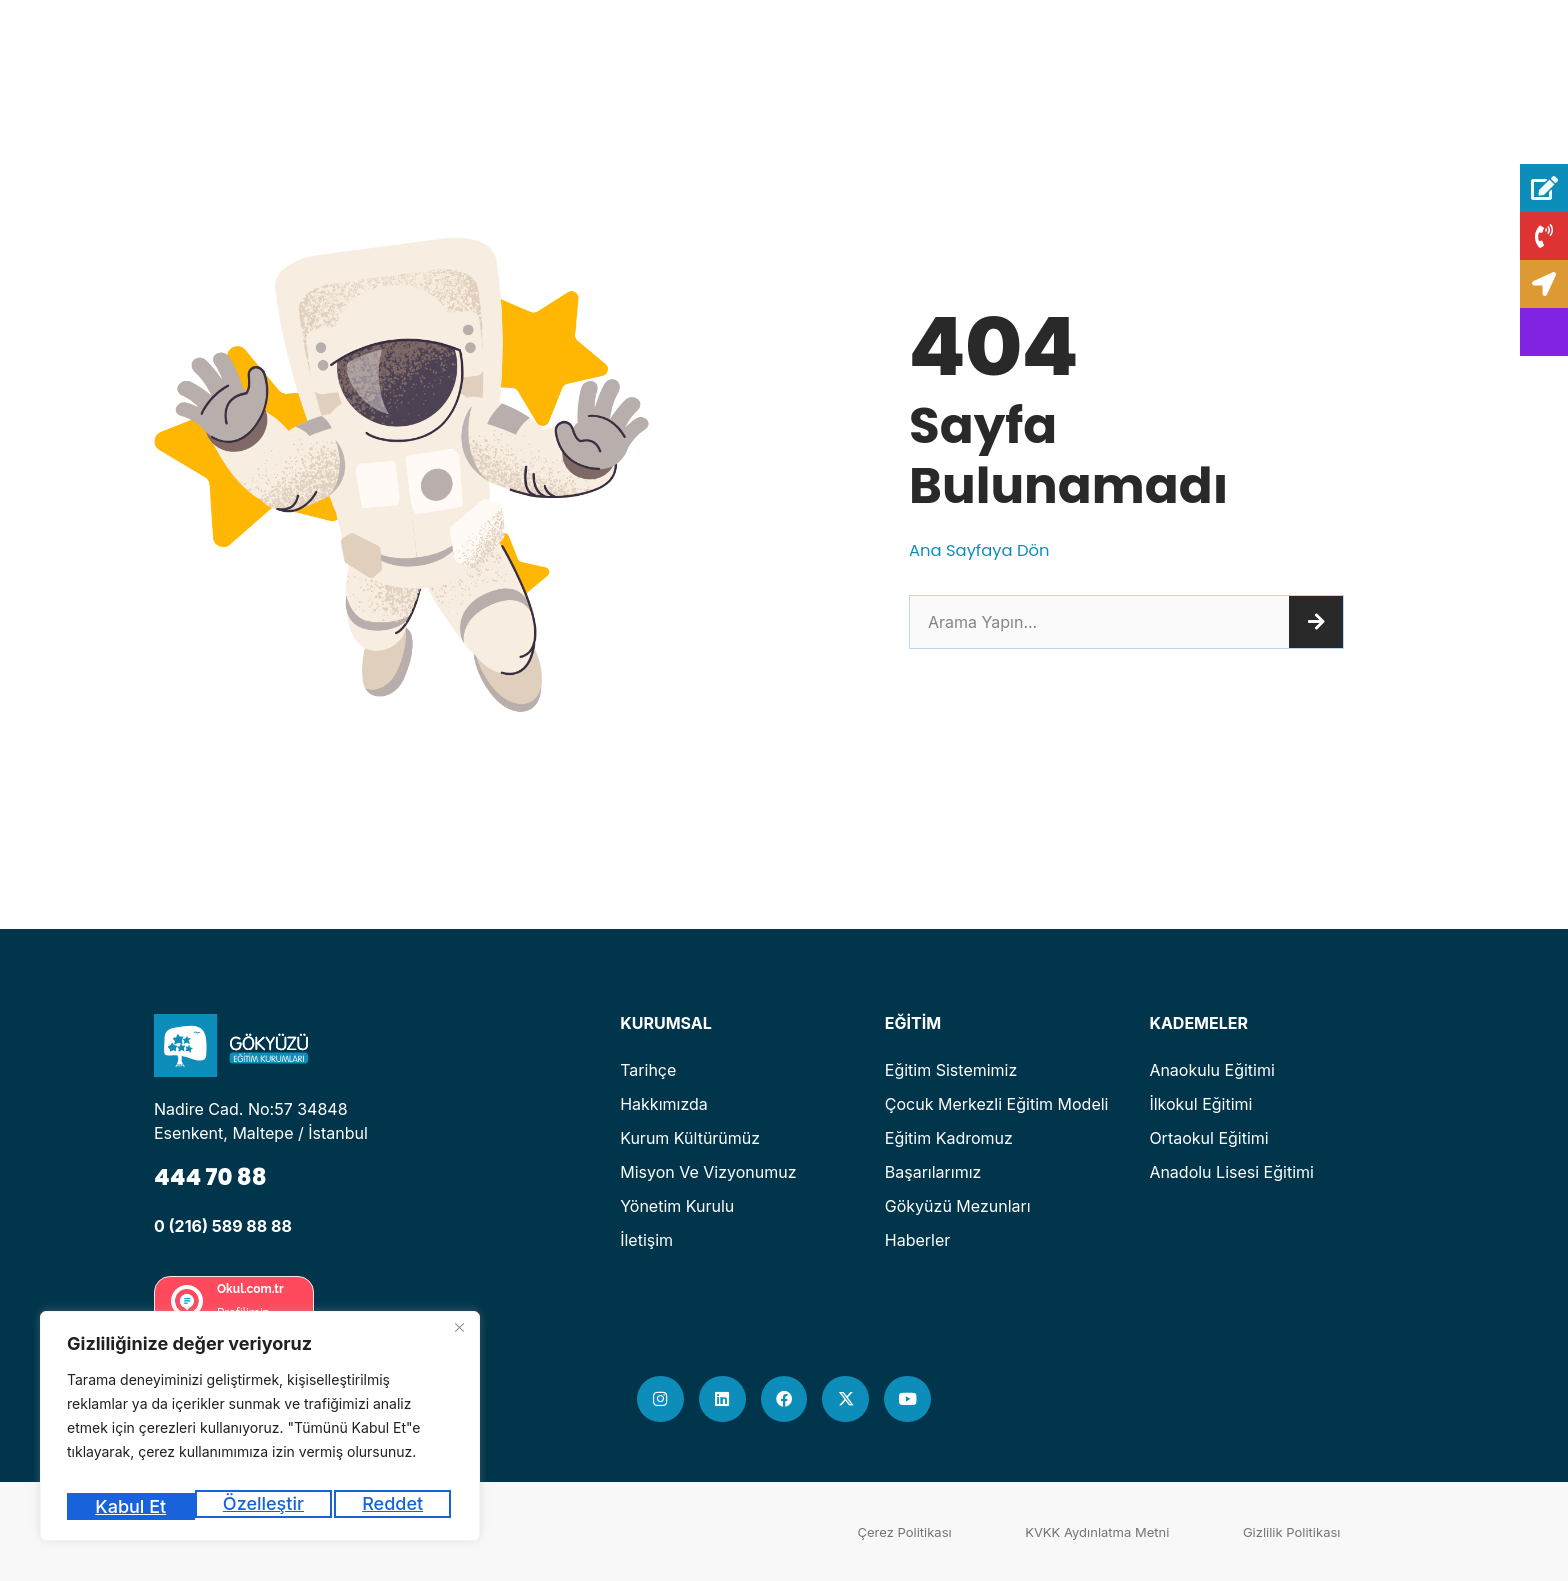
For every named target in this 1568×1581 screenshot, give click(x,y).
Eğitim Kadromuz (949, 1138)
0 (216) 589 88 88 (223, 1226)
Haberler (918, 1240)
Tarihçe (648, 1070)
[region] (260, 1432)
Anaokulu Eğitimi (1211, 1070)
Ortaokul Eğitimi (1208, 1138)
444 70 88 (218, 1176)
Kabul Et (391, 1506)
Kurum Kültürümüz (690, 1138)
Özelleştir (133, 1506)
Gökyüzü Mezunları (958, 1206)
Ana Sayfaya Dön (986, 549)
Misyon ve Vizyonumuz (708, 1172)
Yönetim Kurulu (677, 1206)
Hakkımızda (664, 1104)
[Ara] (1316, 622)
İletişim (646, 1240)
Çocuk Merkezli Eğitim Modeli (997, 1104)
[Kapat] (459, 1341)
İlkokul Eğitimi (1200, 1104)
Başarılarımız (933, 1172)
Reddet (265, 1506)
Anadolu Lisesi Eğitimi (1231, 1172)
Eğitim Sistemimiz (951, 1070)
